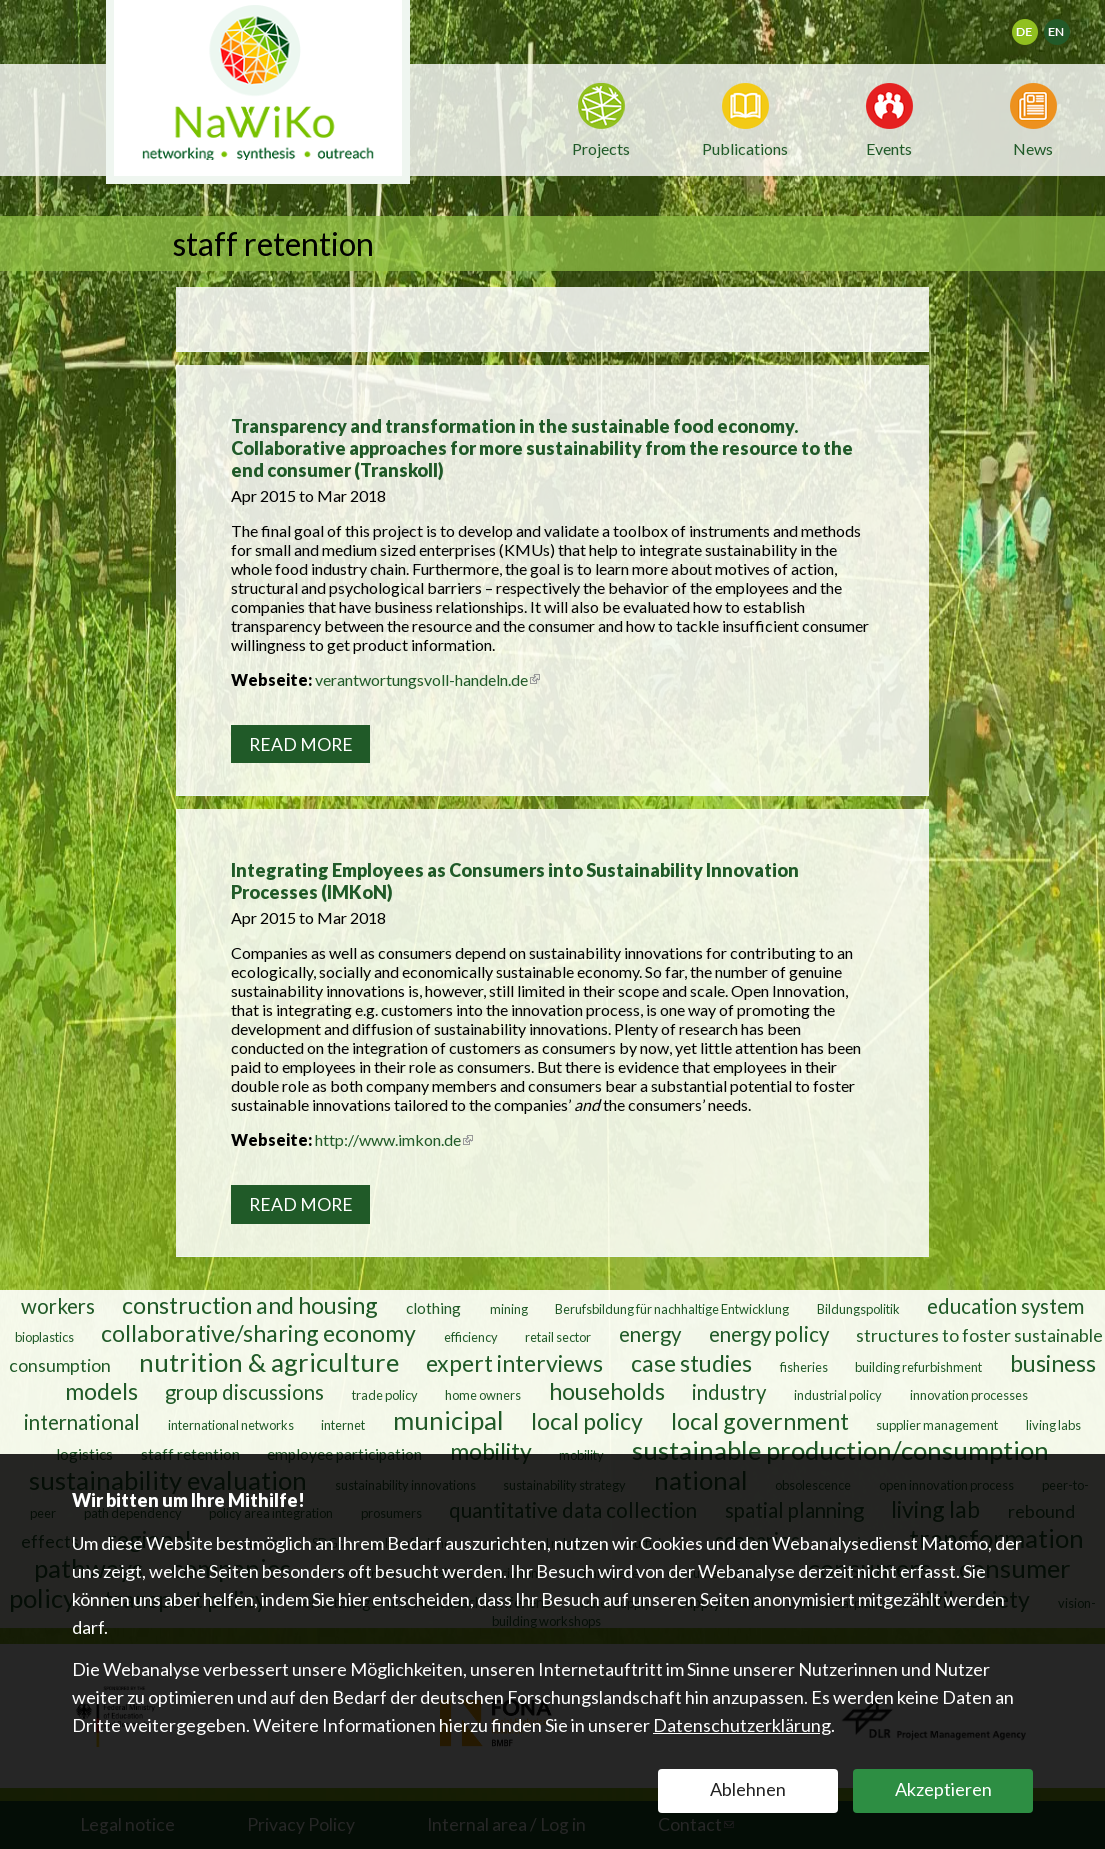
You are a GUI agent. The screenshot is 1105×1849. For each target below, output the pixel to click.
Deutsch (1037, 25)
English (1065, 25)
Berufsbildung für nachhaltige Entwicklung (672, 1308)
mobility (491, 1450)
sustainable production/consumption (840, 1449)
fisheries (804, 1366)
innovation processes (969, 1394)
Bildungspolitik (858, 1308)
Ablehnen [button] (748, 1789)
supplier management (937, 1424)
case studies (691, 1362)
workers (58, 1305)
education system (1005, 1305)
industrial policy (838, 1394)
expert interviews (514, 1362)
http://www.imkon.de (394, 1139)
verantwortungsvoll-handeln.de (427, 679)
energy (650, 1333)
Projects (601, 148)
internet (343, 1424)
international (82, 1421)
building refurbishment (918, 1366)
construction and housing (250, 1304)
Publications (745, 148)
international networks (231, 1424)
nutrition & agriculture (269, 1361)
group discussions (244, 1391)
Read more (301, 744)
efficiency (471, 1336)
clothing (435, 1307)
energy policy (769, 1333)
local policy (587, 1420)
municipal (448, 1419)
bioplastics (44, 1336)
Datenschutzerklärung (742, 1725)
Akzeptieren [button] (943, 1789)
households (607, 1390)
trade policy (385, 1394)
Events (889, 147)
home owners (483, 1394)
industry (729, 1391)
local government (760, 1420)
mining (509, 1308)
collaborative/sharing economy (258, 1332)
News (1033, 147)
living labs (1053, 1424)
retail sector (558, 1336)
